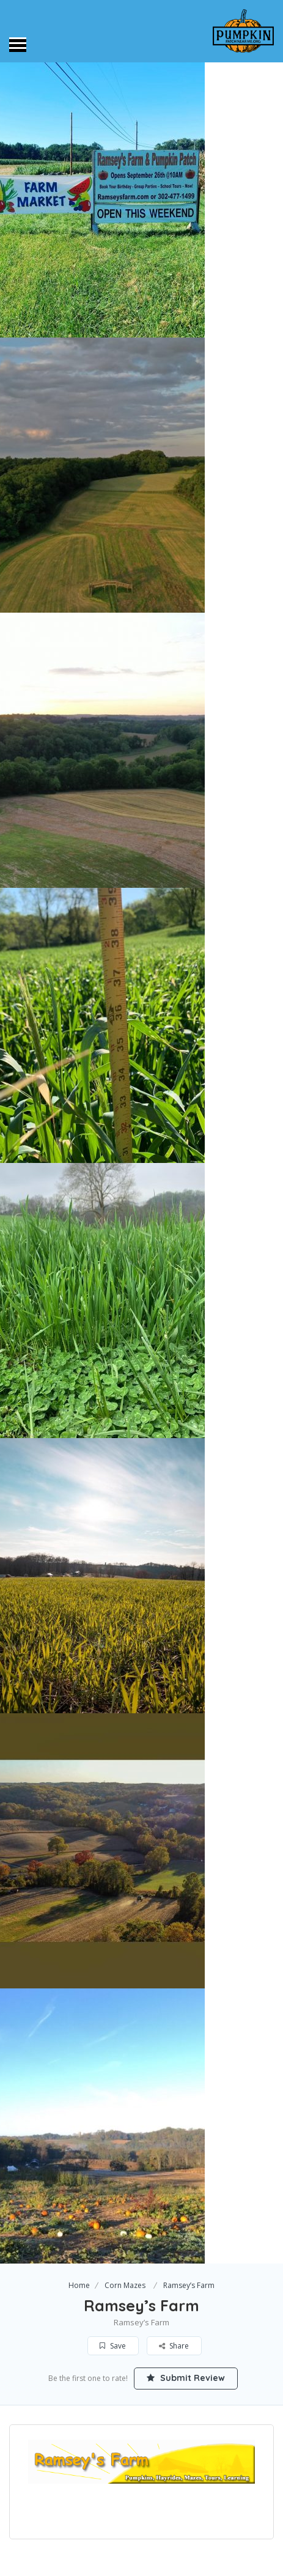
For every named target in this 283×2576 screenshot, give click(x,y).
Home (79, 2285)
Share (174, 2346)
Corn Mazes (125, 2285)
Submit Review (186, 2377)
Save (113, 2346)
